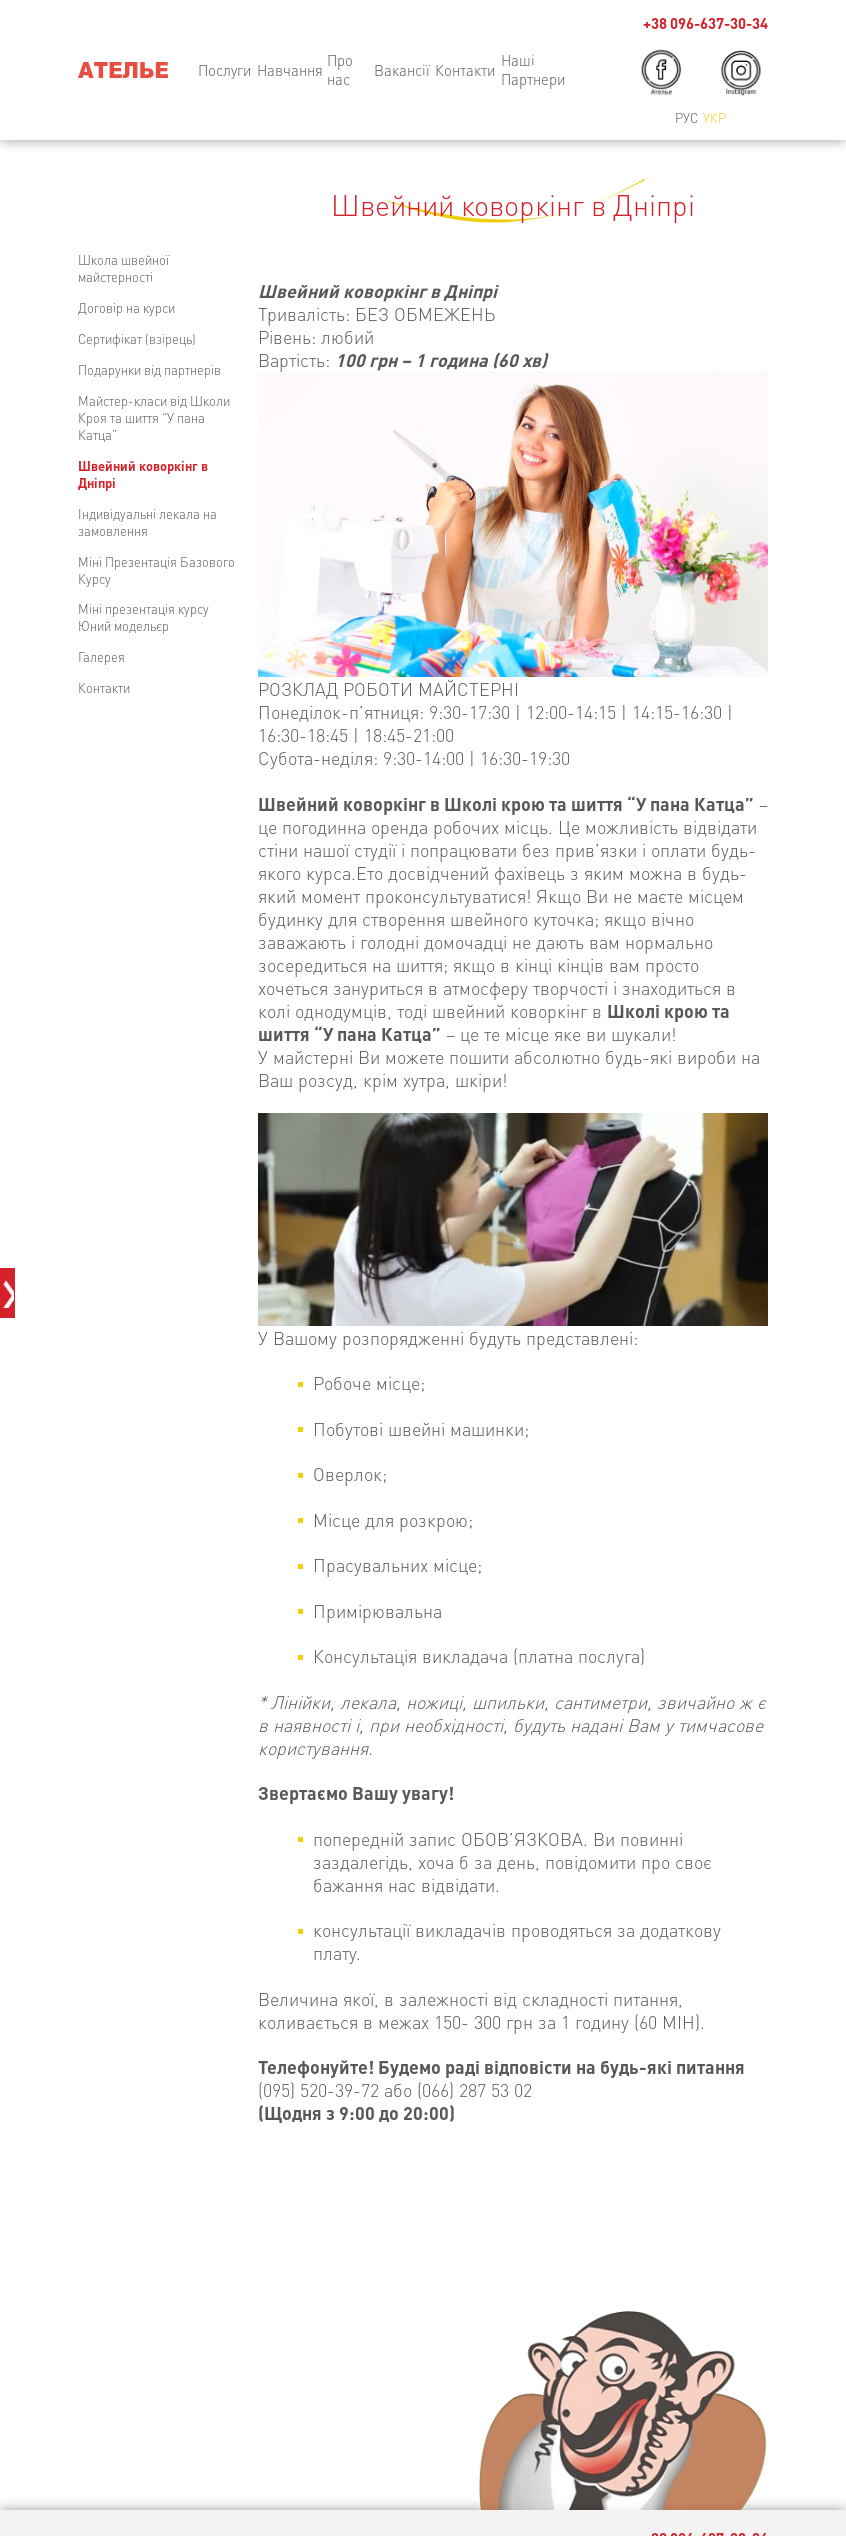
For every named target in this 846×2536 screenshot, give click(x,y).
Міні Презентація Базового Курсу (156, 570)
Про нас (340, 70)
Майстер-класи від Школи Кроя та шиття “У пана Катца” (154, 417)
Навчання (290, 70)
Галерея (101, 656)
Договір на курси (126, 307)
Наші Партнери (533, 70)
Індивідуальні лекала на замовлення (147, 522)
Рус (686, 117)
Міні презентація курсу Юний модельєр (143, 617)
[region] (513, 1219)
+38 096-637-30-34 (705, 23)
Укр (714, 117)
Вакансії (402, 70)
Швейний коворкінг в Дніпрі (143, 474)
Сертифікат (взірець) (137, 338)
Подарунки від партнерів (149, 369)
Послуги (225, 70)
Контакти (104, 687)
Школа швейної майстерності (123, 268)
